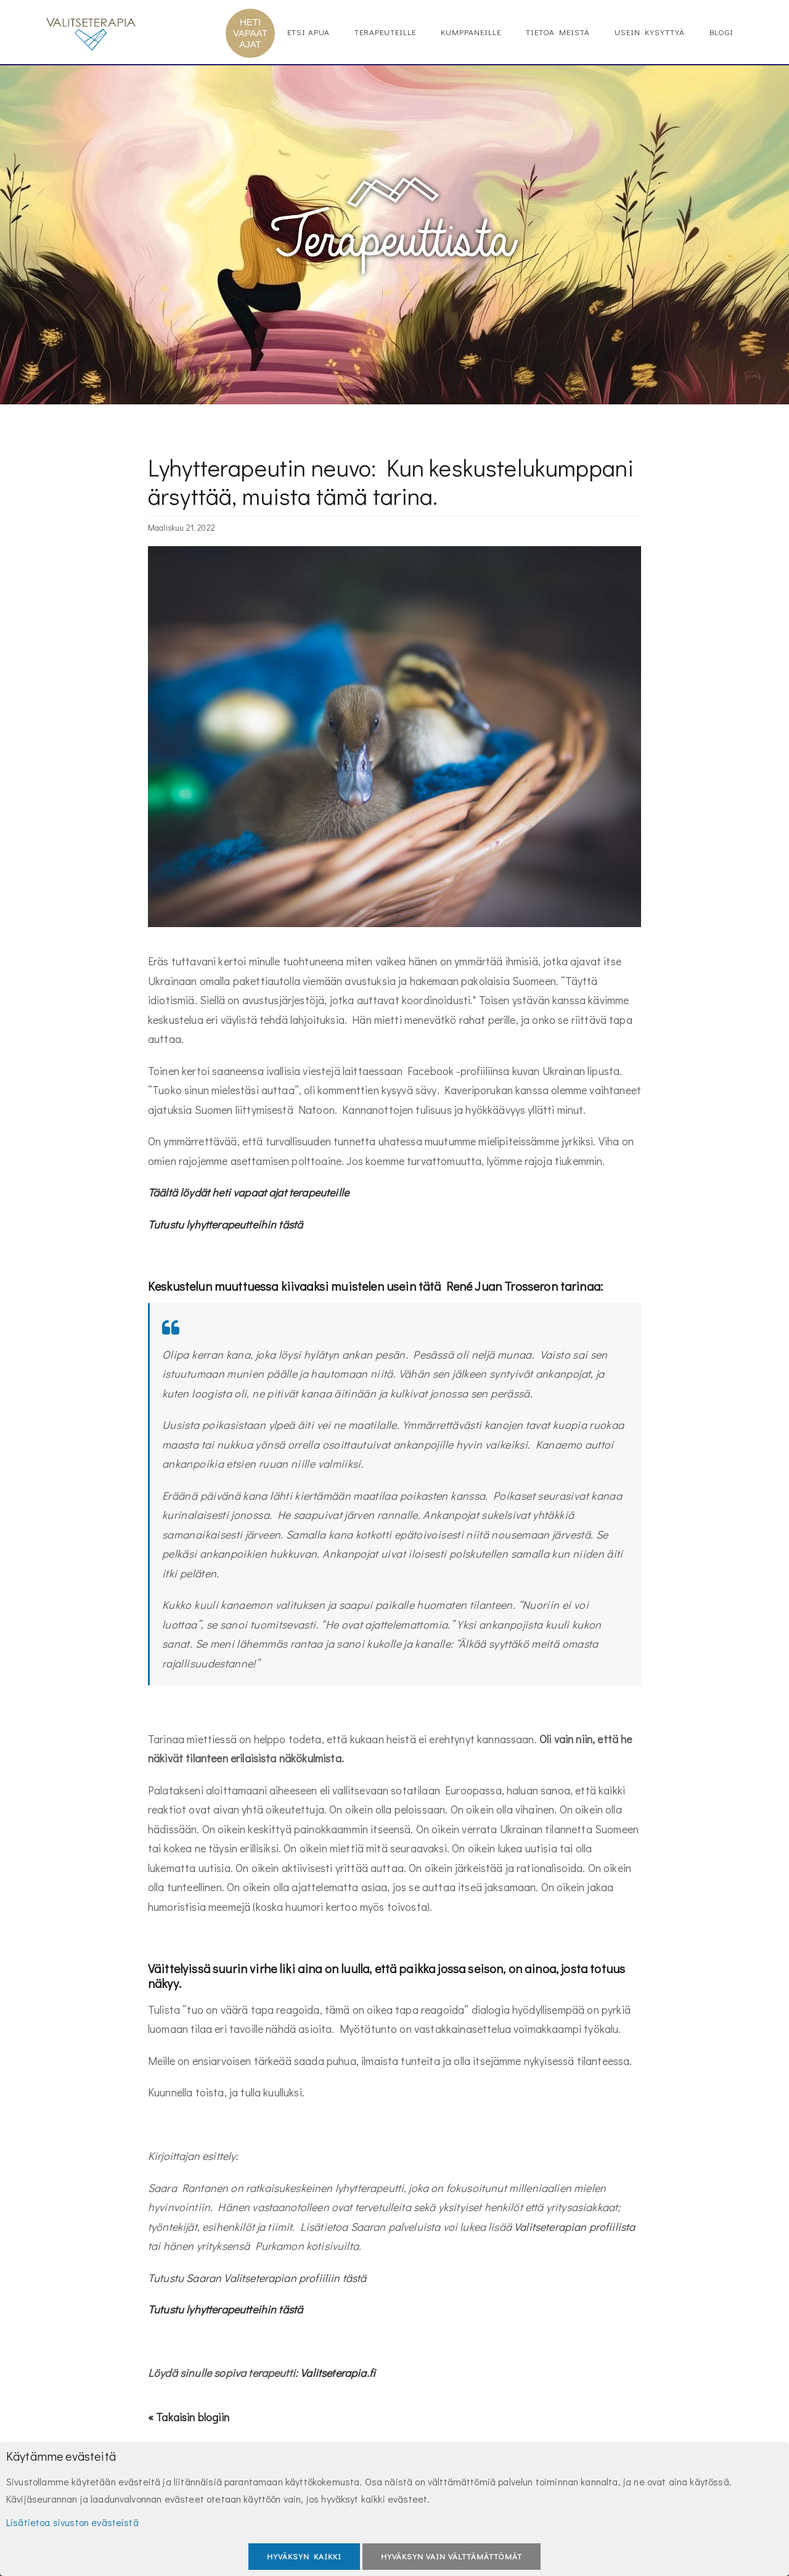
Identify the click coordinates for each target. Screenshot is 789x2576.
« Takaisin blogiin (188, 2417)
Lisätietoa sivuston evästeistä (72, 2522)
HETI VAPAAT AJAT (250, 33)
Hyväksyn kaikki (304, 2556)
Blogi (721, 32)
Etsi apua (308, 32)
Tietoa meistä (558, 32)
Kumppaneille (471, 32)
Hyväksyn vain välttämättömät (451, 2556)
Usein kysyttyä (650, 32)
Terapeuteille (385, 32)
